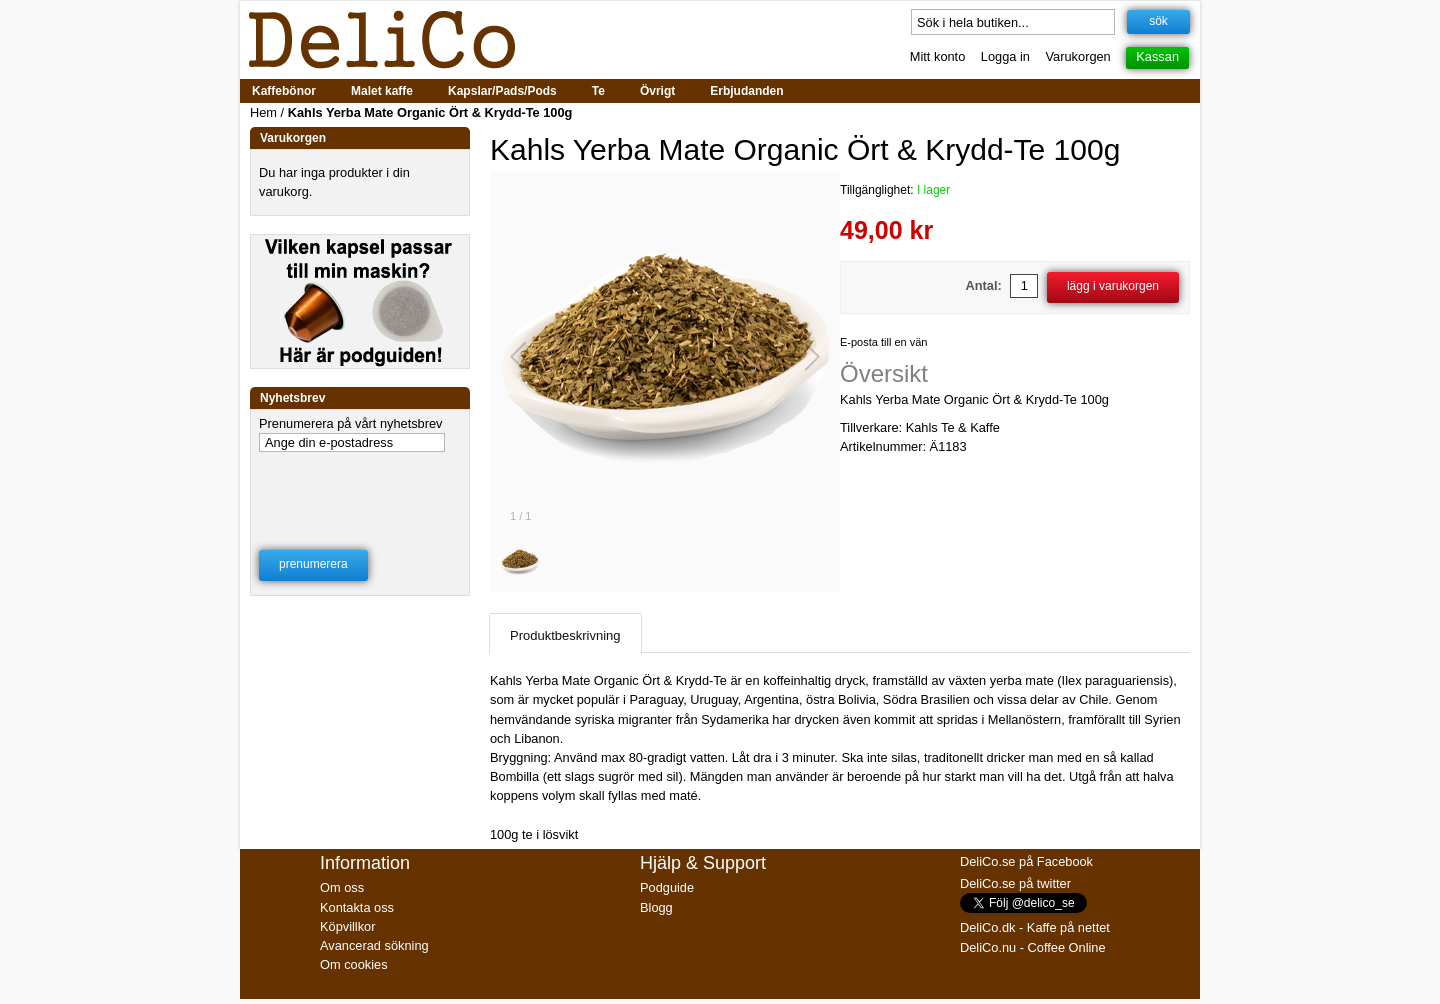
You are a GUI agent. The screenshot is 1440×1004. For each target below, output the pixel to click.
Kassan (1157, 56)
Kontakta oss (357, 907)
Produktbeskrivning (565, 635)
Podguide (667, 887)
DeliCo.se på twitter (1015, 883)
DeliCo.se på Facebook (1026, 861)
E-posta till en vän (883, 342)
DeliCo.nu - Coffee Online (1033, 947)
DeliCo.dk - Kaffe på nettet (1035, 927)
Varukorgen (1078, 56)
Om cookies (354, 964)
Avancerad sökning (374, 945)
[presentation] (361, 488)
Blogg (656, 907)
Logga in (1005, 56)
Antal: (984, 285)
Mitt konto (937, 56)
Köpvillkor (347, 926)
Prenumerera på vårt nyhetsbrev (351, 423)
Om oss (342, 887)
